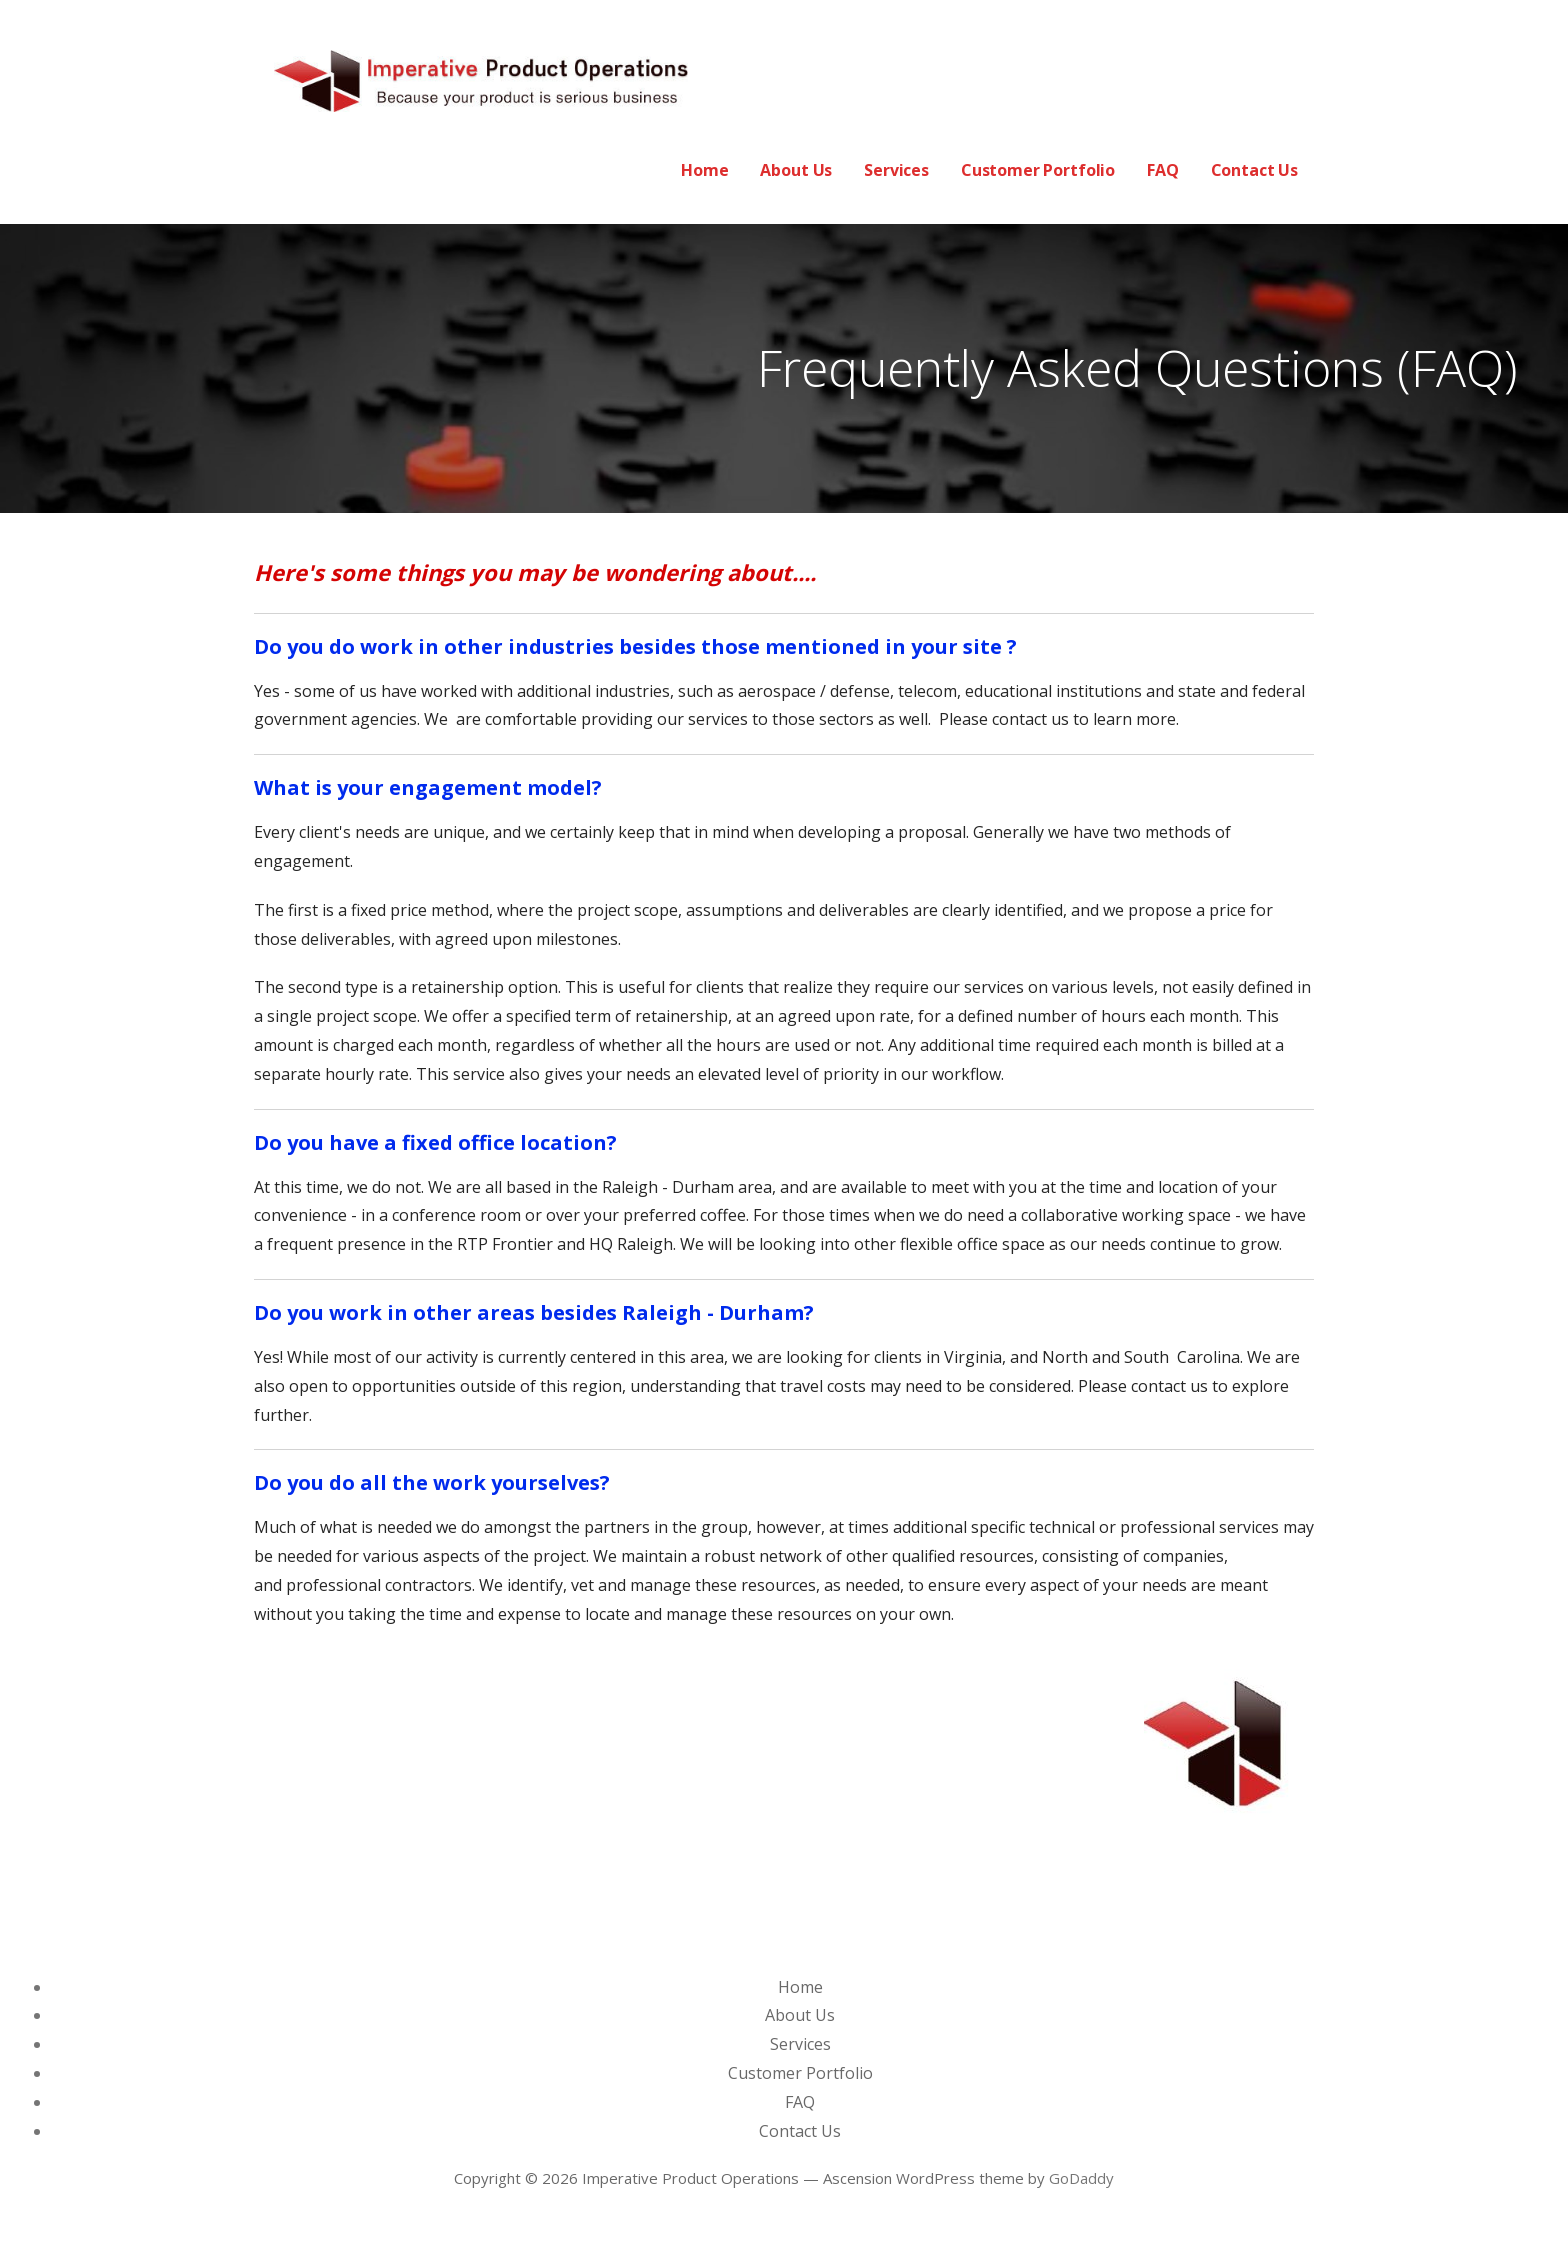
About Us (796, 170)
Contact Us (1254, 170)
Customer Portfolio (1038, 170)
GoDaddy (1081, 2178)
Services (896, 170)
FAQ (1163, 170)
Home (704, 170)
